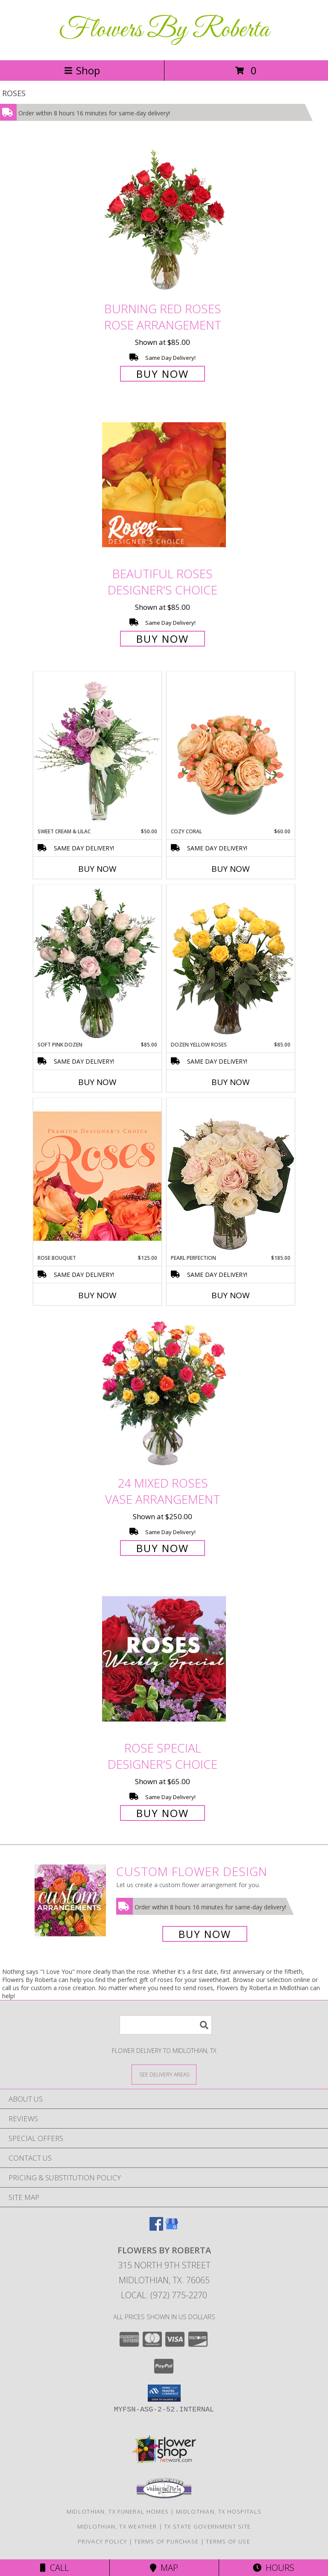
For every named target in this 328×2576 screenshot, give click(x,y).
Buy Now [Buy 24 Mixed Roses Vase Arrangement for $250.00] (162, 1548)
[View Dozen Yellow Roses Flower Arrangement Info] (231, 963)
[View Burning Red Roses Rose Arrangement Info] (164, 219)
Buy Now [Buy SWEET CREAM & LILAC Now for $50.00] (97, 868)
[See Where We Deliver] (164, 2074)
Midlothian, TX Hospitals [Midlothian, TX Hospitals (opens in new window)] (218, 2511)
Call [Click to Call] (54, 2567)
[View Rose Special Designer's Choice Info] (164, 1659)
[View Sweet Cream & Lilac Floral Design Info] (97, 749)
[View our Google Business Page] (172, 2228)
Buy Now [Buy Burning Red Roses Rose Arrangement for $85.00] (162, 374)
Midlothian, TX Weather (117, 2526)
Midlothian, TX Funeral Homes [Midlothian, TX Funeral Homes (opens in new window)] (118, 2511)
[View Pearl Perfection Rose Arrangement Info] (231, 1175)
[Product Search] (166, 2025)
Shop (82, 70)
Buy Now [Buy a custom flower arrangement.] (205, 1934)
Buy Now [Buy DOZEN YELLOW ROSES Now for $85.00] (230, 1082)
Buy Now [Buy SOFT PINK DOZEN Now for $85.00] (97, 1082)
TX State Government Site (207, 2526)
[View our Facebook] (156, 2228)
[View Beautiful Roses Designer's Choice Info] (164, 485)
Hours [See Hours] (273, 2567)
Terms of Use (228, 2541)
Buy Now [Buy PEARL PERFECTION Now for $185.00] (230, 1295)
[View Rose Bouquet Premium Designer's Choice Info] (97, 1175)
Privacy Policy (102, 2541)
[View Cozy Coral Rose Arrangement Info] (231, 749)
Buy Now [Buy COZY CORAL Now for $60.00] (230, 868)
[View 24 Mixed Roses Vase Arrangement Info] (164, 1394)
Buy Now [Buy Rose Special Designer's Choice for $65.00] (162, 1813)
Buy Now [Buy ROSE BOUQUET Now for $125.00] (97, 1295)
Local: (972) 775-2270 (164, 2295)
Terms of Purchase (166, 2541)
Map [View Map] (164, 2567)
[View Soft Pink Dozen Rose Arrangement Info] (97, 963)
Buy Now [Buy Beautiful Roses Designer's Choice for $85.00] (162, 639)
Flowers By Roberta (164, 30)
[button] (164, 2393)
